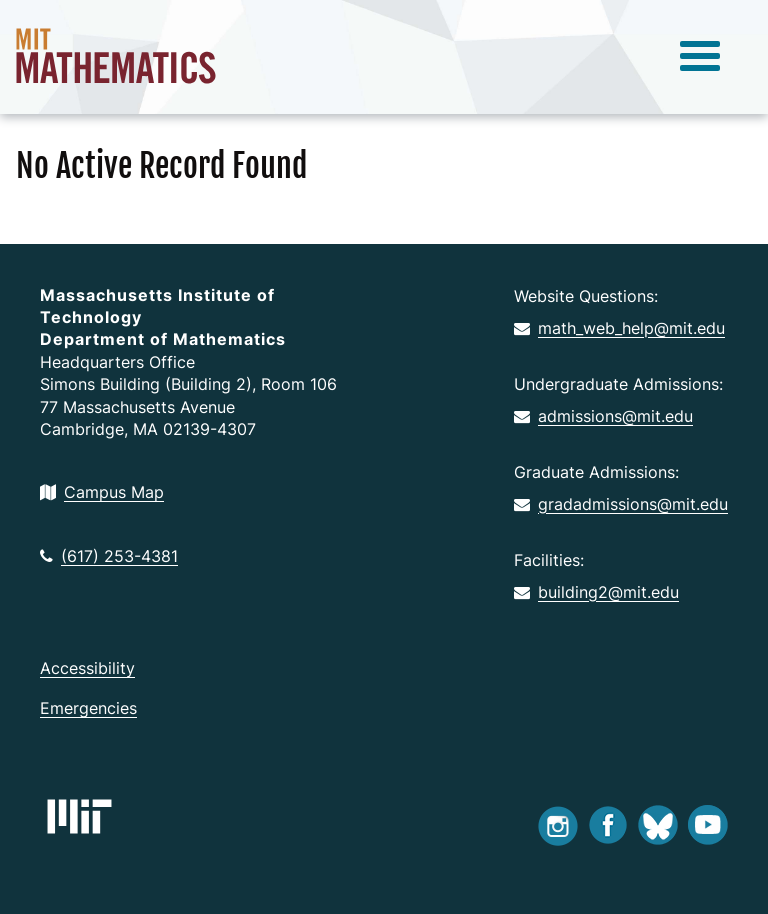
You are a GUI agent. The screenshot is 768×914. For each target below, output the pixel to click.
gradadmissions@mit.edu (621, 504)
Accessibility (87, 668)
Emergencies (88, 708)
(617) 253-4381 (109, 556)
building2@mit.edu (596, 592)
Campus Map (102, 492)
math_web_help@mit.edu (619, 328)
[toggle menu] (700, 57)
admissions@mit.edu (603, 416)
